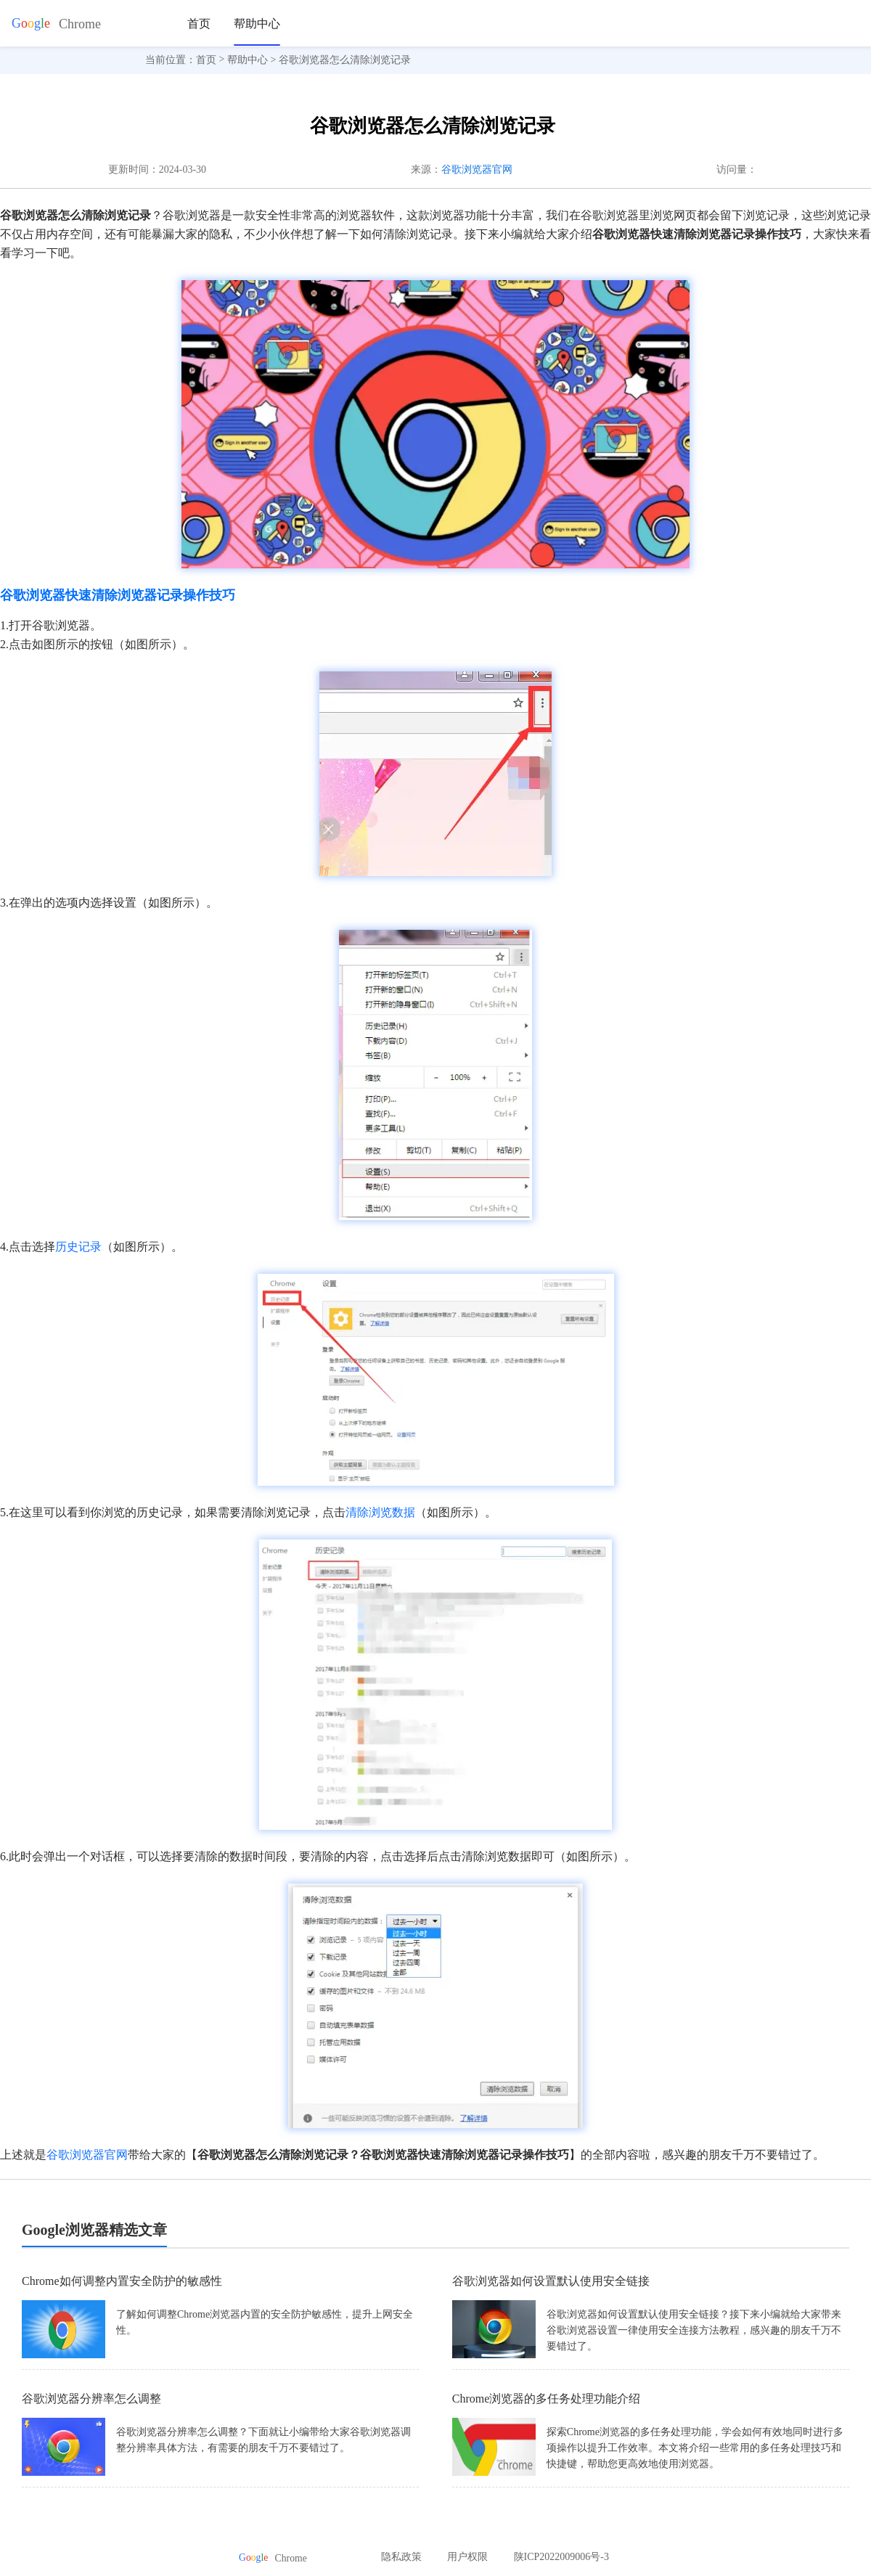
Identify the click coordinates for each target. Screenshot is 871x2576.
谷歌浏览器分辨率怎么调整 (91, 2398)
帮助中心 (257, 23)
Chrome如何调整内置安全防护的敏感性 (122, 2281)
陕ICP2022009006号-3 (561, 2556)
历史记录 (78, 1246)
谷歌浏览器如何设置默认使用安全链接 (551, 2281)
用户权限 (467, 2556)
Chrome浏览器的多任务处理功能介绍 (546, 2398)
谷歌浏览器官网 (476, 169)
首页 (198, 23)
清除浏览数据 (380, 1512)
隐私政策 (401, 2556)
